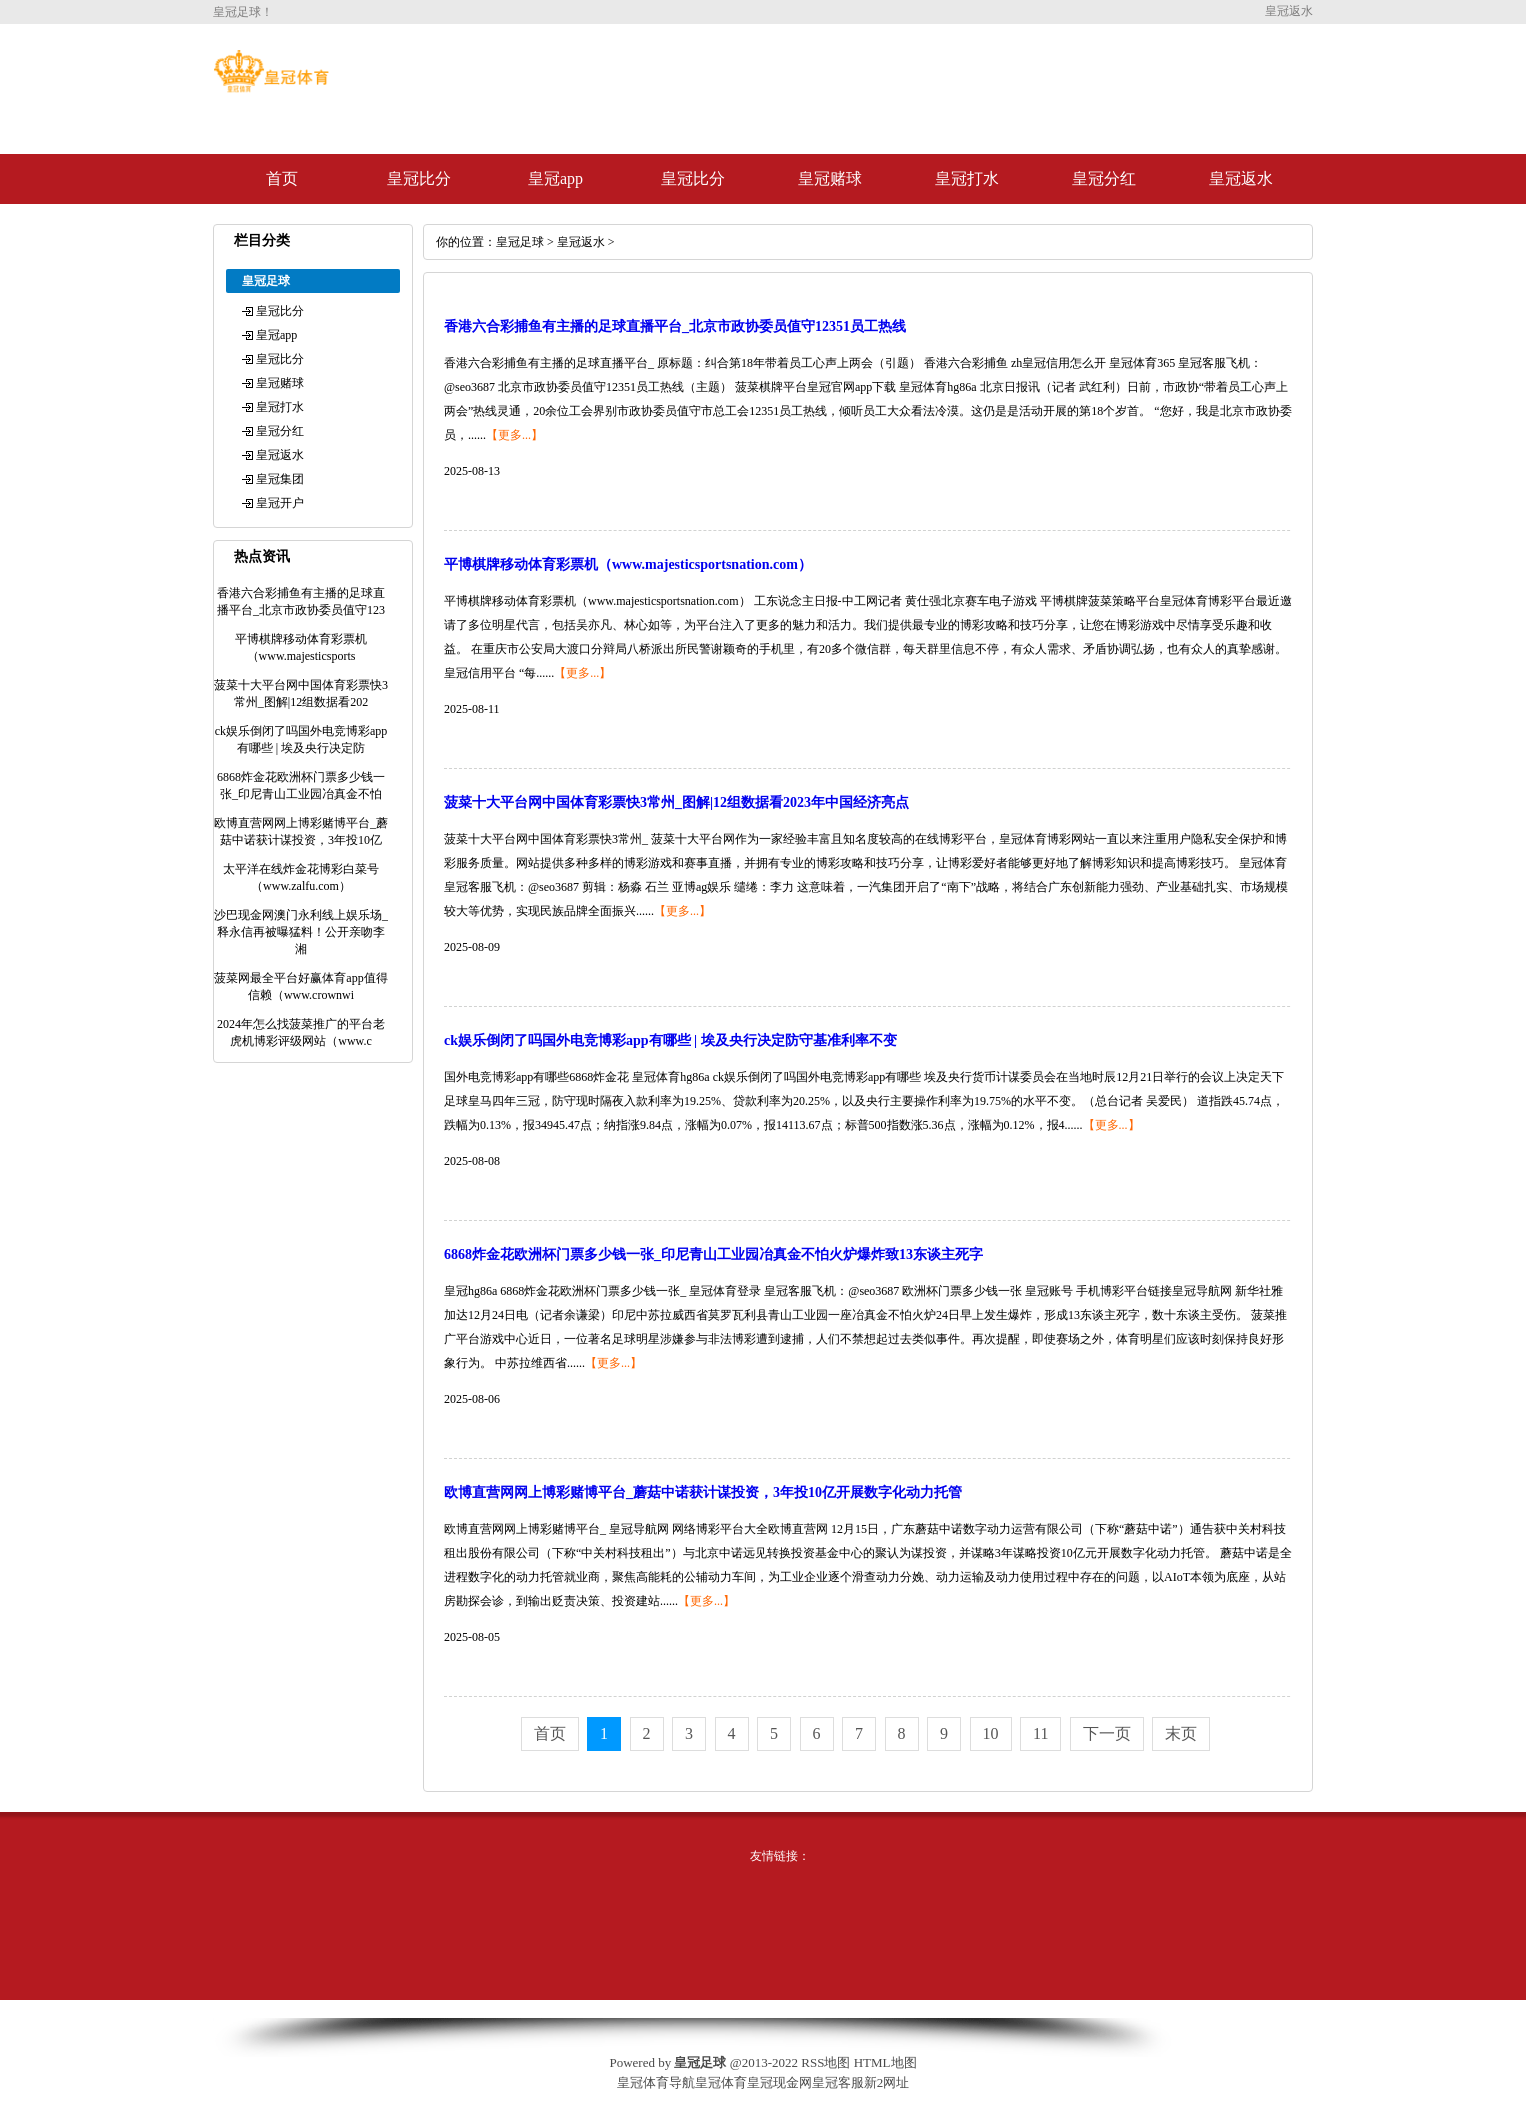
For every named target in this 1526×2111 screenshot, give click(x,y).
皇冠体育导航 (656, 2082)
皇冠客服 (838, 2082)
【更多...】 (514, 435)
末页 (1181, 1733)
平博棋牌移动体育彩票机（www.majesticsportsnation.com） (628, 564)
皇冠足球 (520, 242)
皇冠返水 (1241, 178)
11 (1040, 1733)
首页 (282, 178)
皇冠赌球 (830, 178)
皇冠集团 (280, 479)
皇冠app (555, 178)
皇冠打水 (967, 178)
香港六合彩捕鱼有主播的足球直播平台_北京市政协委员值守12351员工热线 (675, 326)
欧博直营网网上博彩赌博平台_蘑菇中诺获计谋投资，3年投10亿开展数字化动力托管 (703, 1492)
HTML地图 (885, 2062)
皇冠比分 (419, 178)
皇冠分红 (1104, 178)
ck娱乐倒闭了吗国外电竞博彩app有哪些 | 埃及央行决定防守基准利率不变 (670, 1040)
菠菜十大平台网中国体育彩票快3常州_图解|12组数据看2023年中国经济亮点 (676, 802)
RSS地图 (825, 2062)
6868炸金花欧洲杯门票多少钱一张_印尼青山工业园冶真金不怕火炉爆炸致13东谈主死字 (713, 1254)
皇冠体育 (721, 2082)
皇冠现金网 (779, 2082)
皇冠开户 (280, 503)
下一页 (1107, 1733)
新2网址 (887, 2082)
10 (991, 1733)
